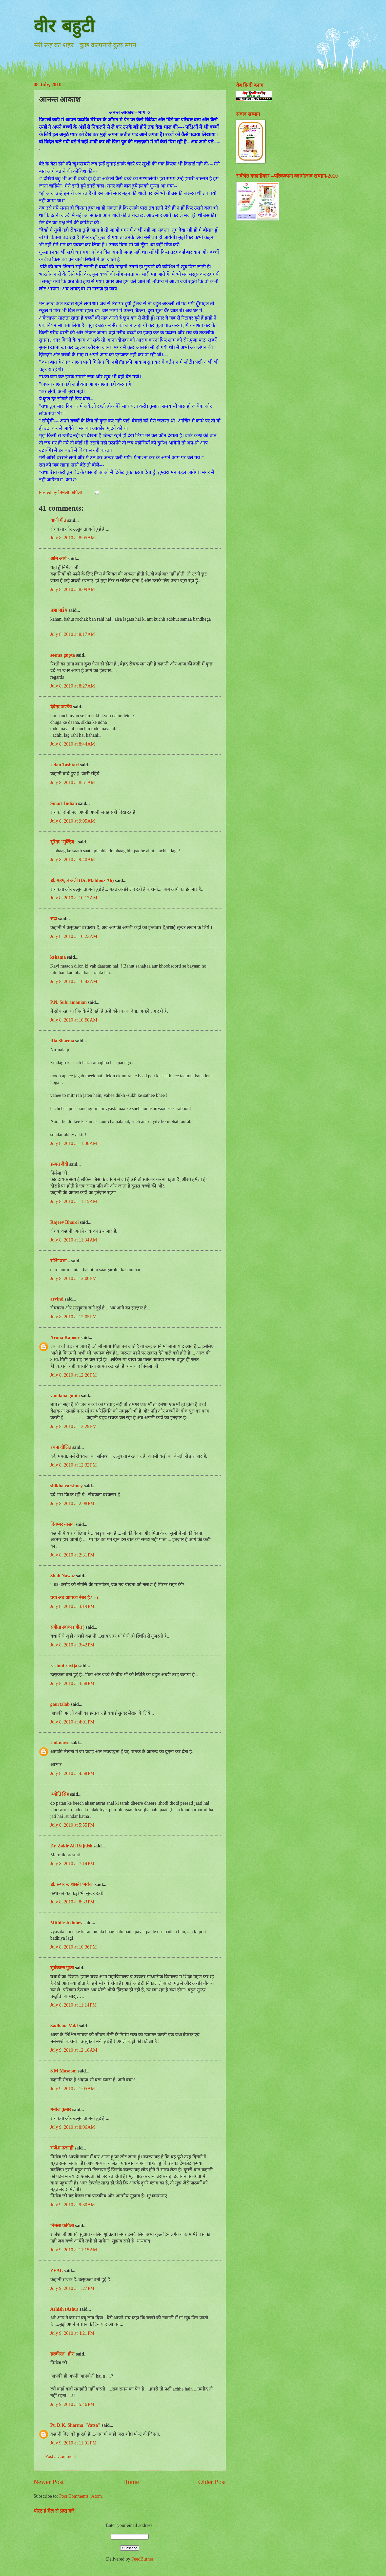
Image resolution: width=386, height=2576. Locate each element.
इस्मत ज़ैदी (59, 1164)
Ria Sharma (62, 1040)
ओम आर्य (58, 558)
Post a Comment (60, 2456)
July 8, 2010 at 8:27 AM (72, 686)
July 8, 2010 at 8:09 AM (72, 589)
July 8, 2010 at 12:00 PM (73, 1278)
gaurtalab (60, 1704)
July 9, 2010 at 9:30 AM (72, 2204)
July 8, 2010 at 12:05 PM (73, 1316)
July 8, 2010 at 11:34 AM (73, 1240)
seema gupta (62, 655)
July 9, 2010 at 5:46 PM (72, 2404)
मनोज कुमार (60, 2109)
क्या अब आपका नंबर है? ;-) (74, 1597)
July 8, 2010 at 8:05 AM (72, 537)
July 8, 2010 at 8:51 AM (72, 782)
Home (131, 2482)
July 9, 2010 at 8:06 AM (72, 2127)
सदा (53, 918)
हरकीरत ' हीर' (62, 2354)
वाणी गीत (58, 520)
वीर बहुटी (64, 25)
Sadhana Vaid (64, 2025)
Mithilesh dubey (66, 1922)
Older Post (212, 2482)
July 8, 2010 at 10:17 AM (73, 897)
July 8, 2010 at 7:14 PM (72, 1863)
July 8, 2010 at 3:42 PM (72, 1644)
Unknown (60, 1742)
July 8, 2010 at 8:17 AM (72, 634)
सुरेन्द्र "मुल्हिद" (63, 841)
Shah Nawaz (62, 1575)
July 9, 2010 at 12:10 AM (73, 2050)
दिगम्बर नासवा (62, 1524)
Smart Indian (63, 803)
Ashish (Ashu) (64, 2309)
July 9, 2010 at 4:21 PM (72, 2333)
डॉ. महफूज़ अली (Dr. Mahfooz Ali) (82, 880)
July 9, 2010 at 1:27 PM (72, 2288)
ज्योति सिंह (59, 1794)
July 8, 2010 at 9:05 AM (72, 821)
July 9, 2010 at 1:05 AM (72, 2088)
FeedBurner (142, 2559)
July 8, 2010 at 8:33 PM (72, 1901)
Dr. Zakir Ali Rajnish (71, 1845)
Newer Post (49, 2482)
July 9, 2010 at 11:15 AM (73, 2249)
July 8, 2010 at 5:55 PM (72, 1825)
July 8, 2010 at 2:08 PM (72, 1503)
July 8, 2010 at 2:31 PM (72, 1555)
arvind (57, 1299)
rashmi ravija (63, 1665)
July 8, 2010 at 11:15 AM (73, 1201)
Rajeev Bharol (64, 1222)
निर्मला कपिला (62, 2225)
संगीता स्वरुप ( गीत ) (67, 1627)
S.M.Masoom (63, 2070)
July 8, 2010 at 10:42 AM (73, 981)
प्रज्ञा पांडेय (59, 610)
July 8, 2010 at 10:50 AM (73, 1020)
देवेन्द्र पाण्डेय (61, 706)
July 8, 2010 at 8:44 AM (72, 744)
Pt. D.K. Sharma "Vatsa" (75, 2425)
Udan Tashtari (64, 764)
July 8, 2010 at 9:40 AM (72, 859)
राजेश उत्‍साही (62, 2148)
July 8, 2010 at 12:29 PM (73, 1426)
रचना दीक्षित (60, 1447)
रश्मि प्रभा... (60, 1260)
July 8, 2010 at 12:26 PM (73, 1375)
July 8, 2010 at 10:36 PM (73, 1947)
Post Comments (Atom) (81, 2496)
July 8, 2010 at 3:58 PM (72, 1683)
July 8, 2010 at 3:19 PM (72, 1606)
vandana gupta (65, 1395)
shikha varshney (66, 1485)
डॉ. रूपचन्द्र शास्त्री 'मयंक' (72, 1884)
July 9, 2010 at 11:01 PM (73, 2442)
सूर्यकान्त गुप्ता (62, 1967)
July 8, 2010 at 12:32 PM (73, 1465)
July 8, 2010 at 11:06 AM (73, 1143)
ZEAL (56, 2270)
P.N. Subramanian (68, 1002)
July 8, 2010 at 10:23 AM (73, 936)
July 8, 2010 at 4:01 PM (72, 1722)
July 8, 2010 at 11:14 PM (73, 2005)
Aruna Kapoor (65, 1337)
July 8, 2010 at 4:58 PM (72, 1773)
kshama (58, 957)
